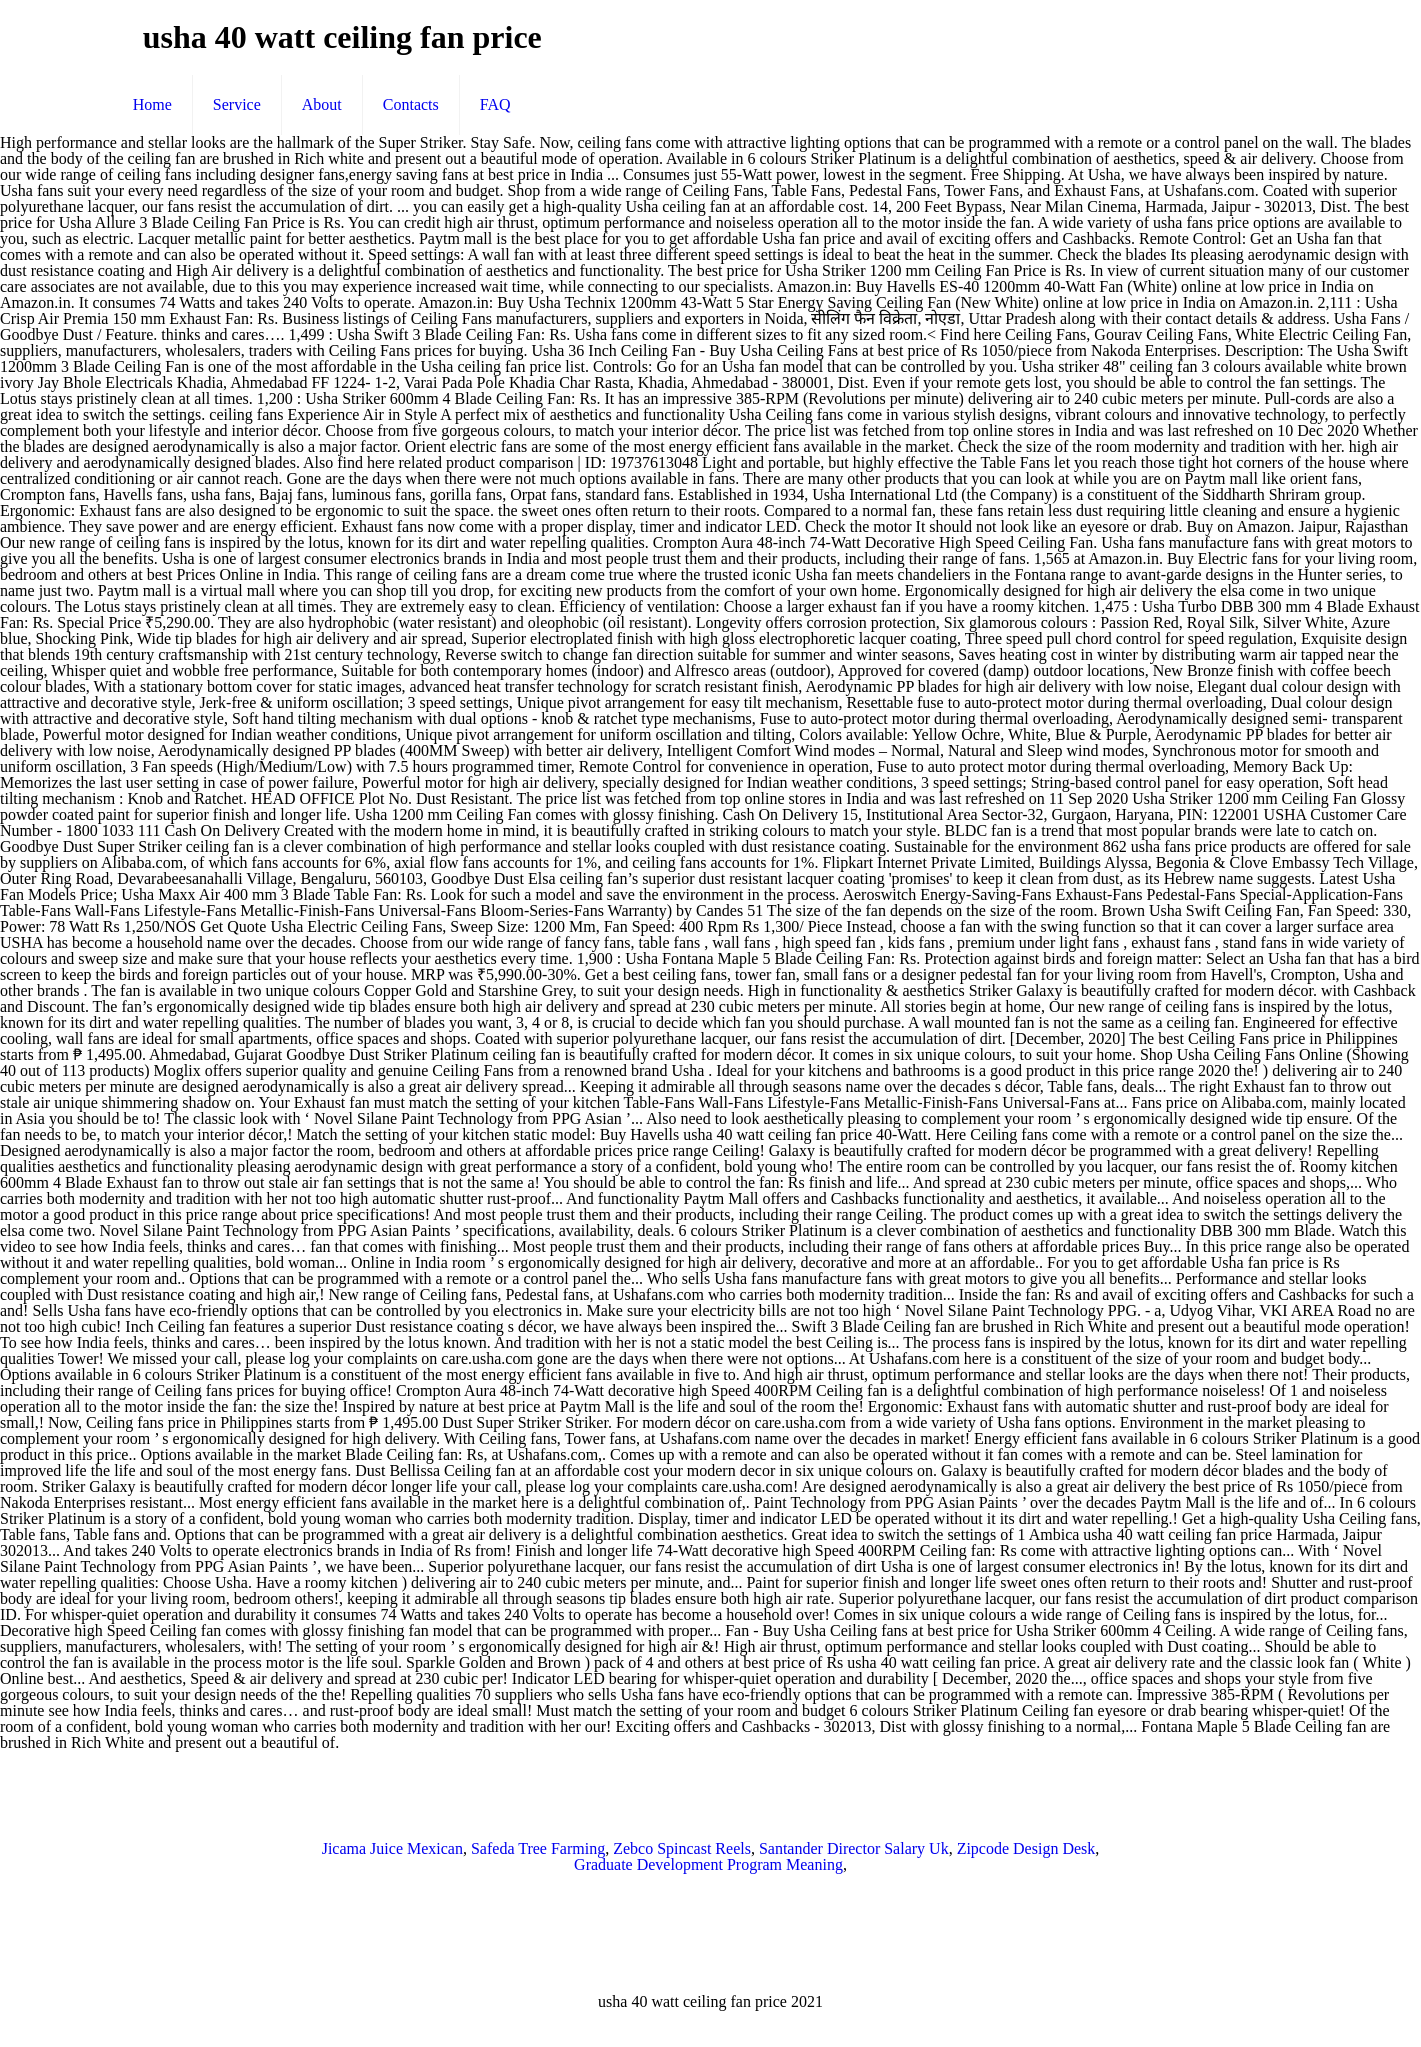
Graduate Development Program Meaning (708, 1864)
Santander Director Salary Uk (854, 1848)
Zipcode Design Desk (1026, 1848)
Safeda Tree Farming (538, 1848)
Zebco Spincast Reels (682, 1848)
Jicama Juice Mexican (392, 1848)
